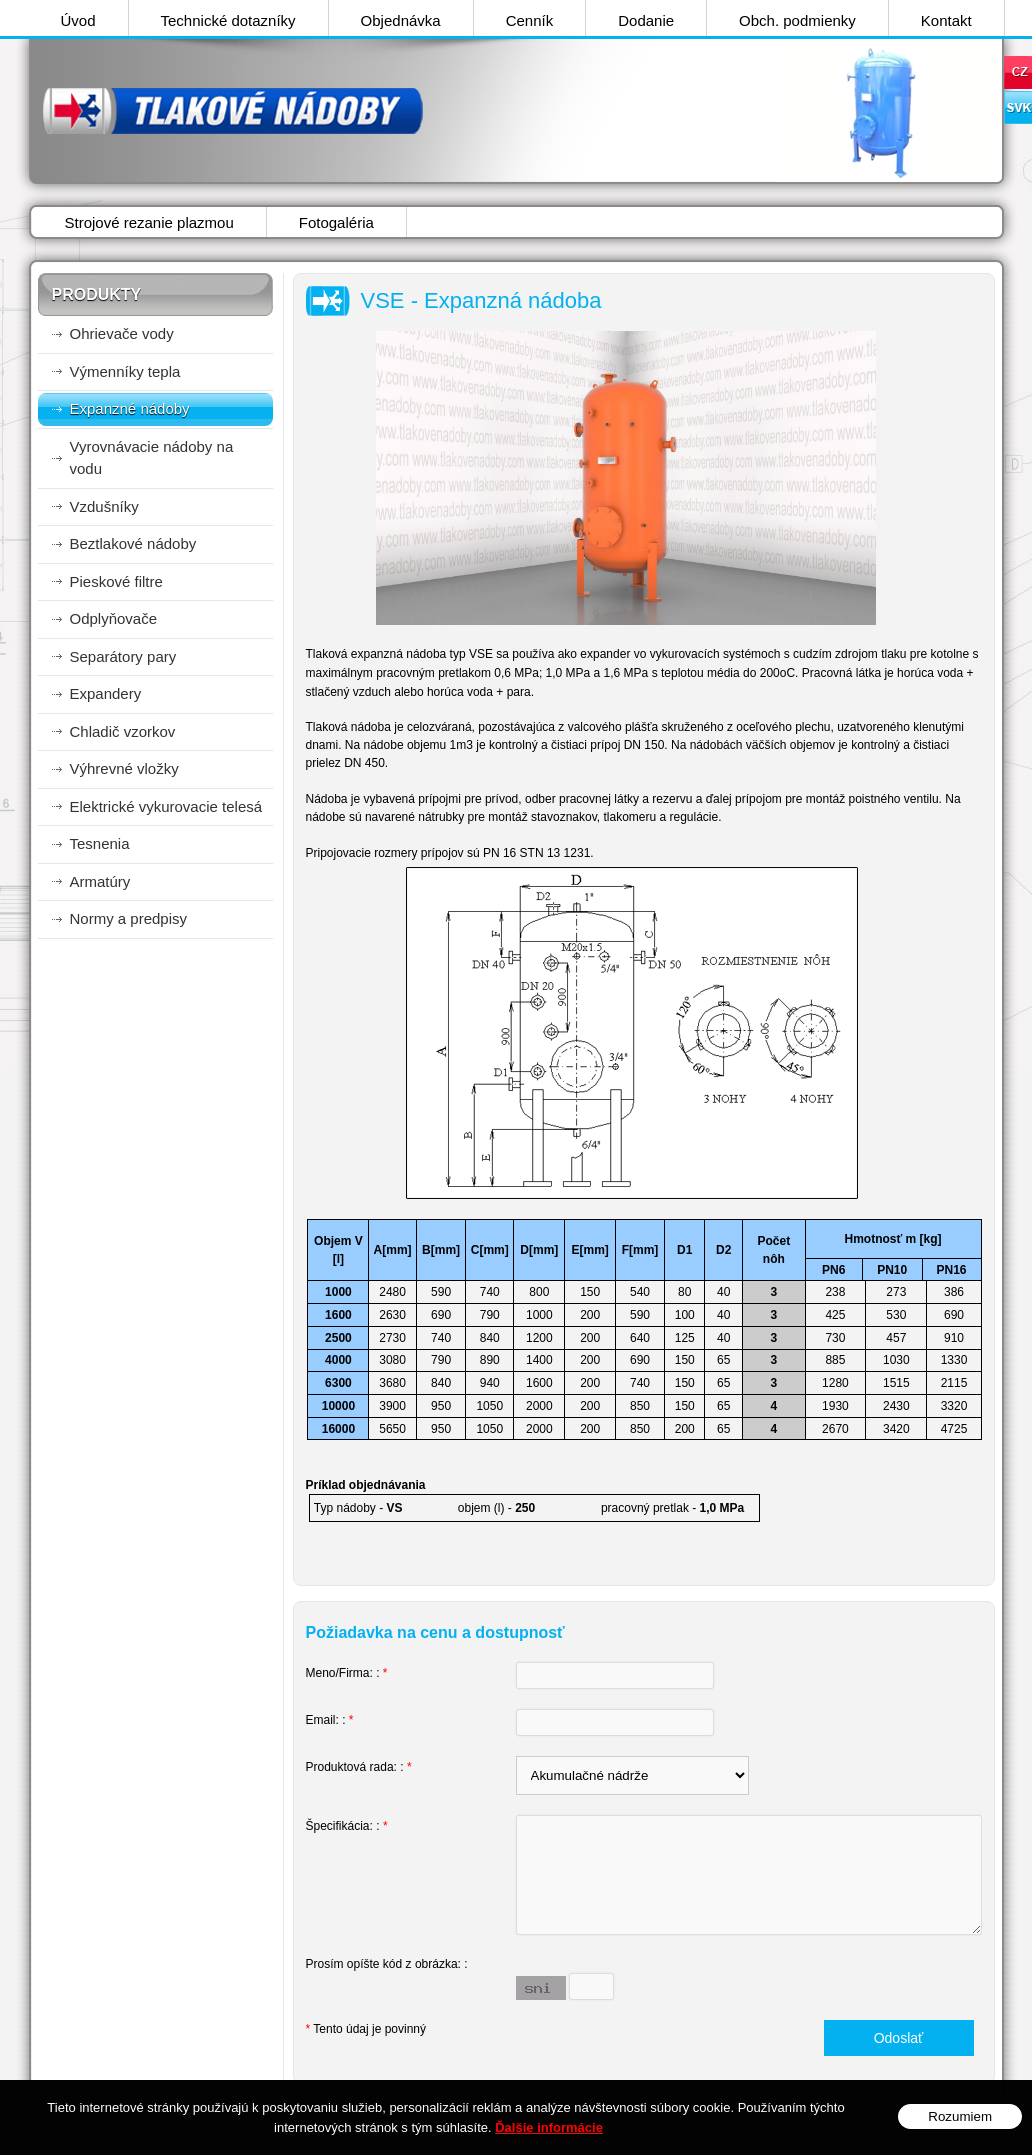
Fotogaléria (336, 222)
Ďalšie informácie (549, 2127)
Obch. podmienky (797, 20)
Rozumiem (960, 2116)
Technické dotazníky (228, 20)
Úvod (78, 20)
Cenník (530, 20)
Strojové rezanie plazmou (149, 222)
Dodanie (646, 20)
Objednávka (401, 20)
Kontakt (946, 20)
